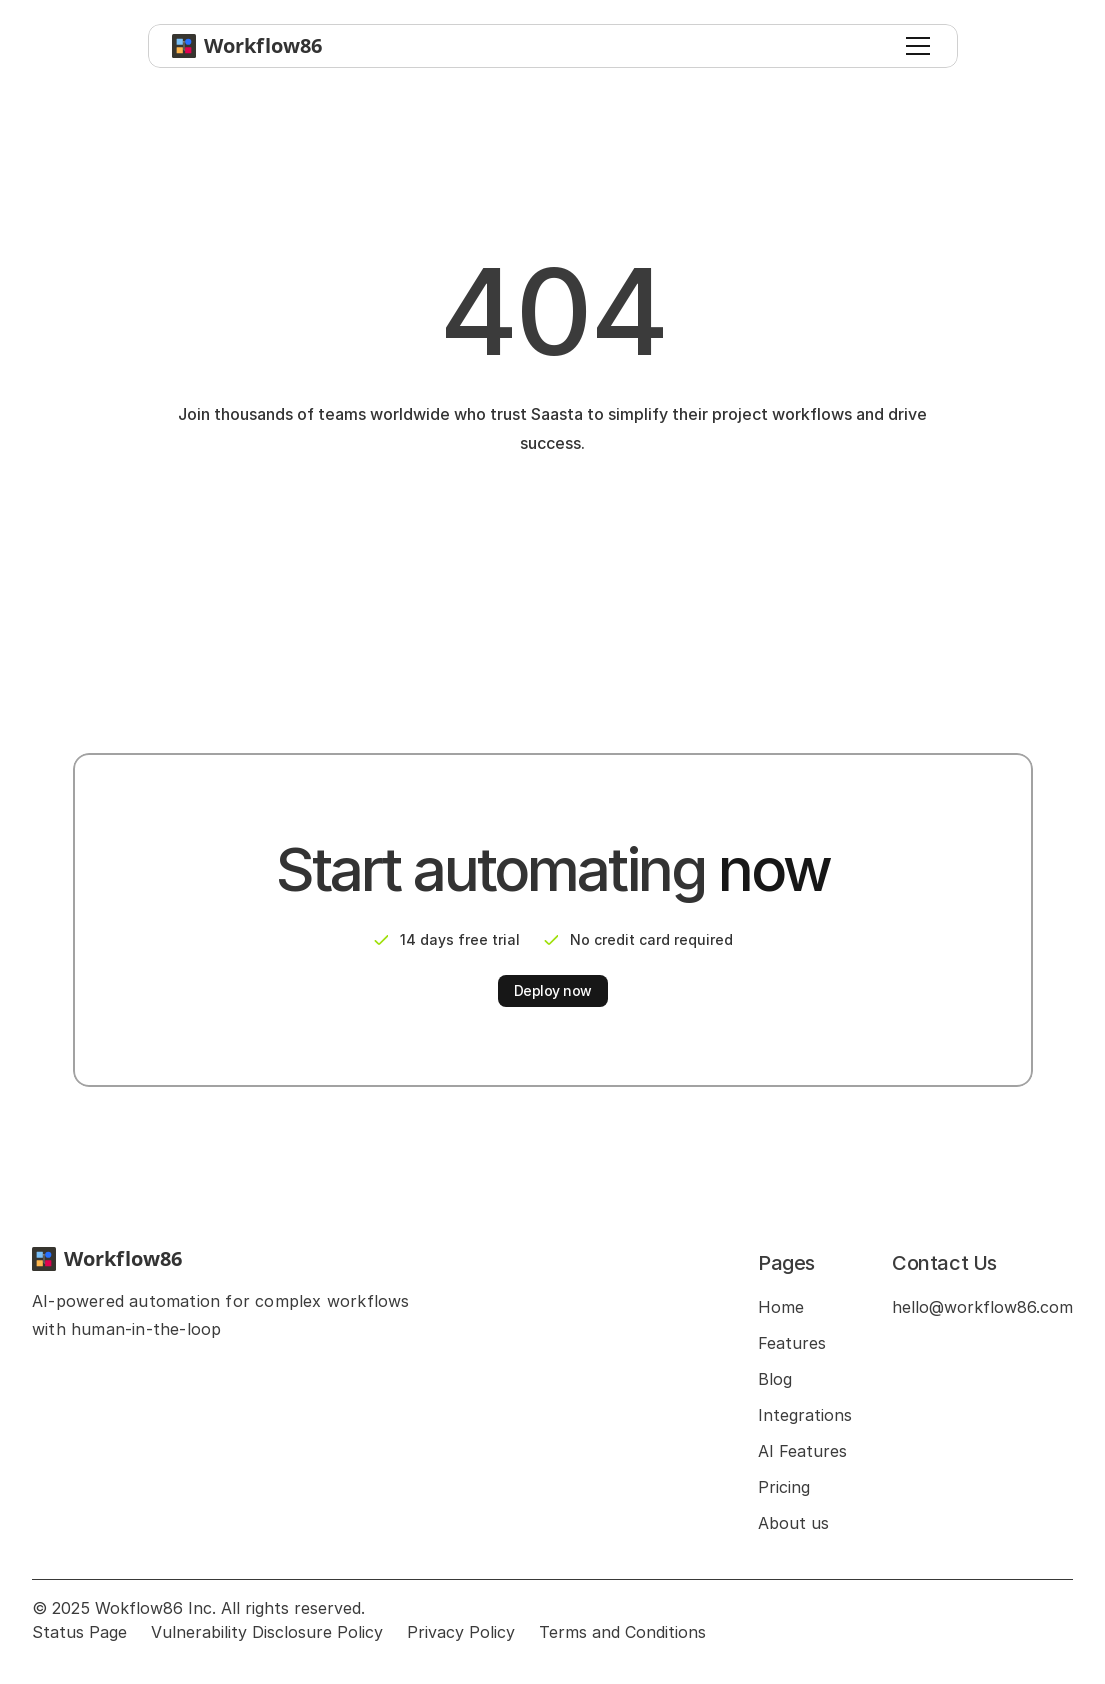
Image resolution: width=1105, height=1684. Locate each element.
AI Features (802, 1451)
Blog (775, 1379)
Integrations (805, 1415)
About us (793, 1523)
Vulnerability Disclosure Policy (267, 1632)
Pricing (784, 1487)
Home (781, 1307)
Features (792, 1343)
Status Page (79, 1632)
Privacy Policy (461, 1632)
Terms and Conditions (622, 1632)
